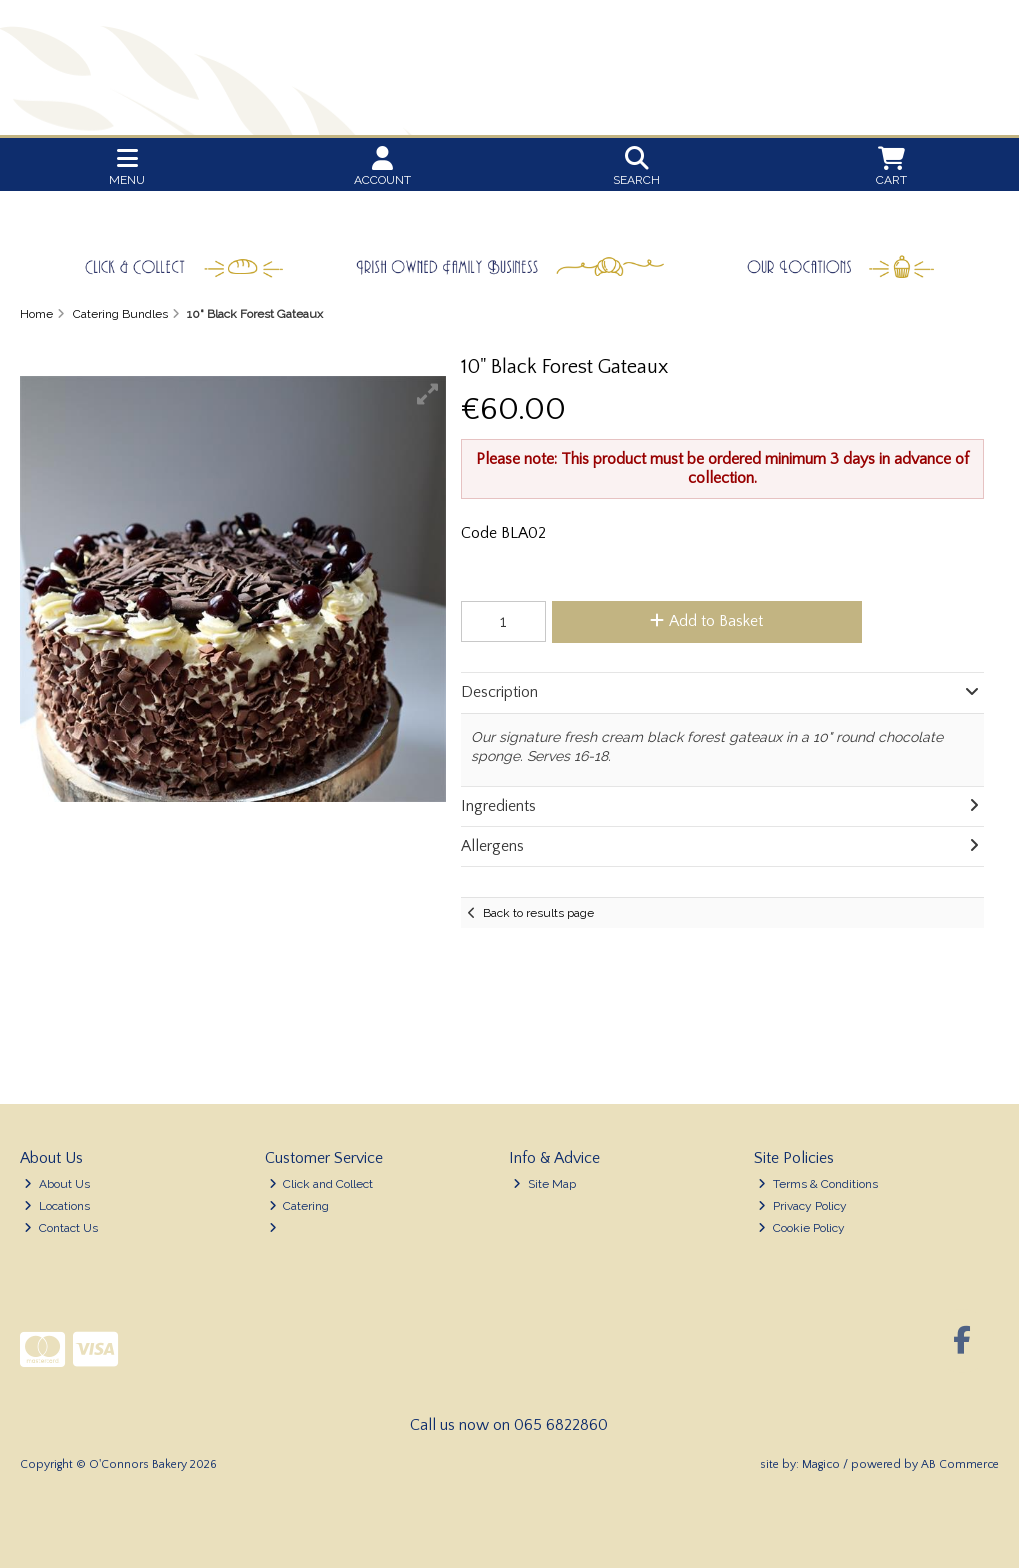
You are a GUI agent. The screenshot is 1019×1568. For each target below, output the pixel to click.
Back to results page (538, 913)
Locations (57, 1206)
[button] (428, 394)
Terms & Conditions (818, 1184)
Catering (299, 1206)
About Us (57, 1184)
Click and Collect (321, 1184)
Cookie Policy (801, 1228)
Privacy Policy (802, 1206)
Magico (821, 1464)
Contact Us (61, 1228)
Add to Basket (706, 621)
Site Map (544, 1184)
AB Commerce (960, 1464)
